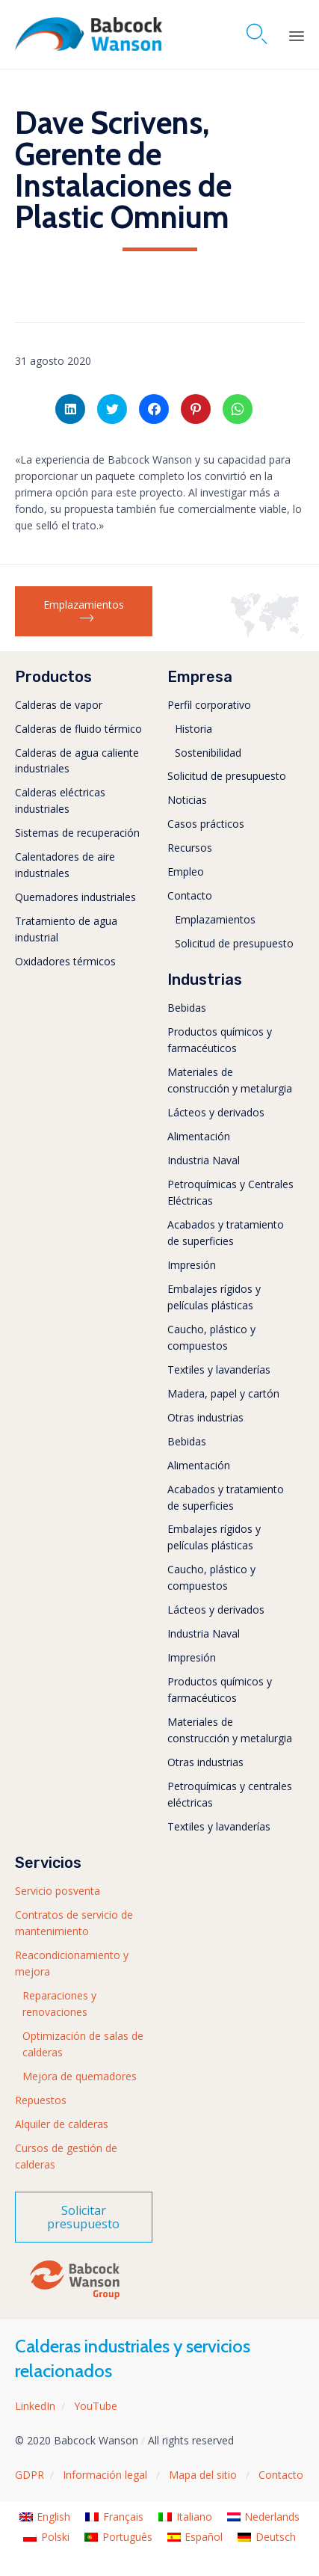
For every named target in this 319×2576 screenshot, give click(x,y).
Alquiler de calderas (61, 2124)
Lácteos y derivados (215, 1112)
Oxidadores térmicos (65, 961)
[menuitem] (45, 2517)
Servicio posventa (57, 1891)
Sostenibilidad (208, 753)
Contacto (189, 895)
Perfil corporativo (209, 705)
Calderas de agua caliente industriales (77, 761)
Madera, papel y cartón (223, 1393)
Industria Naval (203, 1160)
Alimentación (198, 1136)
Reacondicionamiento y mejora (71, 1963)
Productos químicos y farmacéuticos (219, 1039)
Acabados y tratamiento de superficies (225, 1232)
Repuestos (40, 2100)
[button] (83, 611)
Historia (193, 729)
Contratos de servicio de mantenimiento (74, 1923)
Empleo (185, 871)
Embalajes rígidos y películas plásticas (214, 1297)
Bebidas (186, 1007)
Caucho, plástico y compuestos (211, 1337)
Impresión (191, 1265)
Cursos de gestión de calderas (66, 2156)
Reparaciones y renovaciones (59, 2003)
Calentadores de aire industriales (65, 864)
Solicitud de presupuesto (226, 776)
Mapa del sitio (204, 2475)
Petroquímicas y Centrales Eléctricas (230, 1192)
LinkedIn (35, 2406)
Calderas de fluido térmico (78, 729)
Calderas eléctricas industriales (60, 800)
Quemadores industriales (75, 897)
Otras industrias (205, 1417)
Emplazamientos (215, 919)
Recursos (189, 847)
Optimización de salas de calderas (82, 2044)
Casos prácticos (205, 824)
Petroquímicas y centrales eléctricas (229, 1794)
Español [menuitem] (204, 2537)
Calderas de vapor (58, 705)
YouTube (95, 2406)
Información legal (106, 2475)
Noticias (187, 800)
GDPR (29, 2475)
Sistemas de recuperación (77, 833)
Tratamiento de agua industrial (66, 929)
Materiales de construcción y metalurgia (229, 1080)
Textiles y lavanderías (218, 1369)
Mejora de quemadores (79, 2076)
